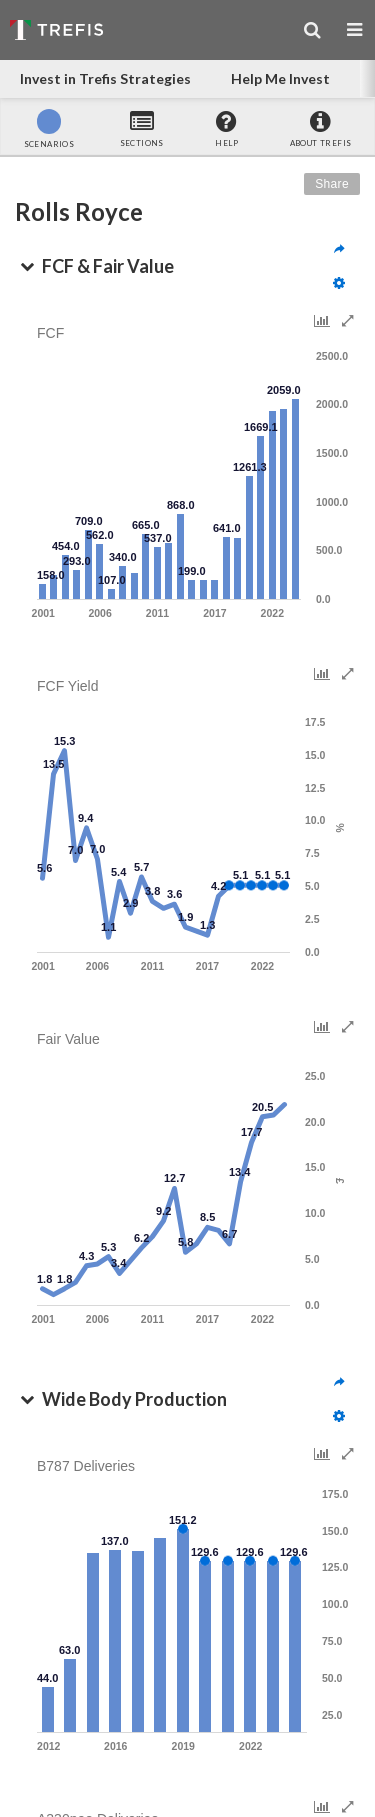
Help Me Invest (280, 78)
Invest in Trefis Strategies (105, 78)
